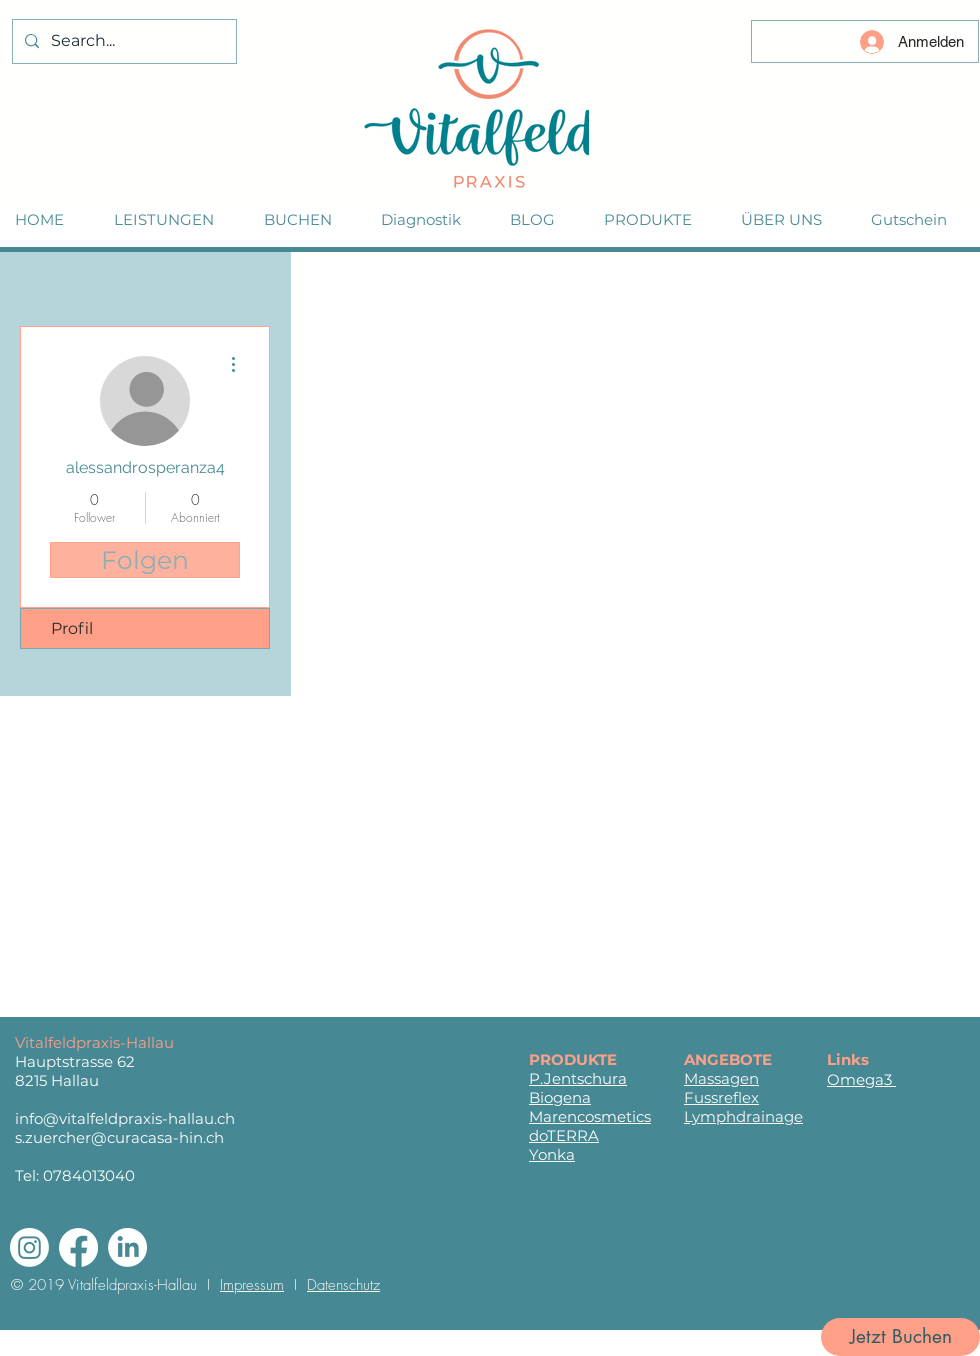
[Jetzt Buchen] (900, 1337)
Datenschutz (343, 1285)
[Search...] (122, 41)
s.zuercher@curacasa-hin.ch (119, 1137)
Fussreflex (721, 1097)
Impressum (252, 1285)
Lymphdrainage (743, 1116)
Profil (72, 628)
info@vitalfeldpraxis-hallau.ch (125, 1118)
